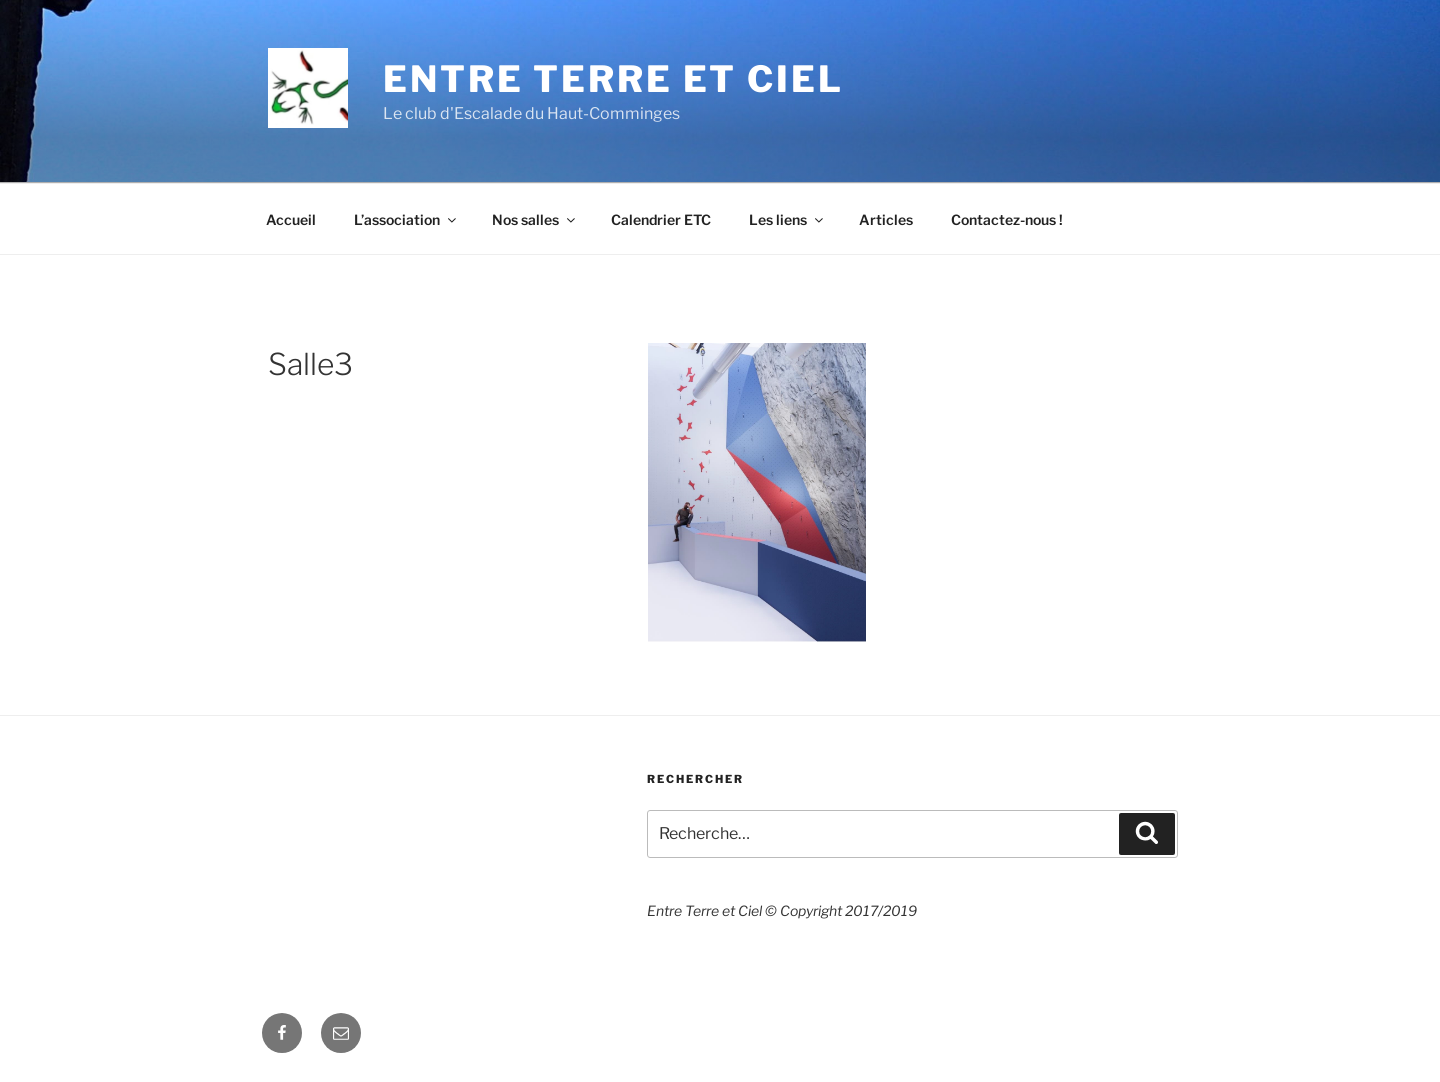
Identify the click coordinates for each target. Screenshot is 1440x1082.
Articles (886, 219)
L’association (406, 219)
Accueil (291, 219)
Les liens (787, 219)
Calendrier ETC (661, 219)
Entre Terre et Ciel (613, 79)
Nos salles (535, 219)
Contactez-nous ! (1007, 219)
